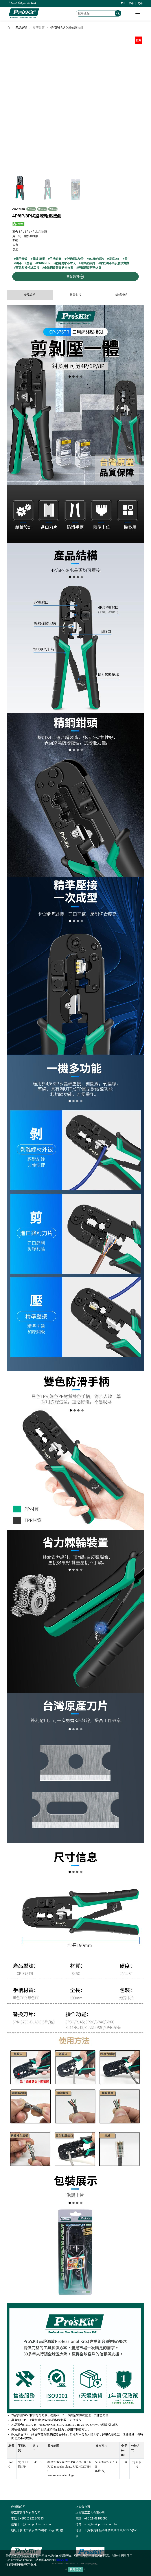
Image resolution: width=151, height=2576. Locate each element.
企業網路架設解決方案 (58, 267)
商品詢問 (75, 276)
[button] (139, 103)
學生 (127, 258)
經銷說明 (121, 294)
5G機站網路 (96, 258)
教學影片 (75, 294)
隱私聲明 (62, 2560)
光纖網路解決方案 (90, 267)
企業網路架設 (75, 258)
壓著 (29, 263)
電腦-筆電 (38, 258)
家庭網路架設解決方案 (114, 263)
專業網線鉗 (87, 263)
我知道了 (75, 2569)
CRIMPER (44, 263)
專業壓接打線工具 (27, 267)
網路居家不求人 (65, 263)
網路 (19, 263)
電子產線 (21, 258)
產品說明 (30, 294)
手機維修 (55, 258)
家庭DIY (114, 258)
